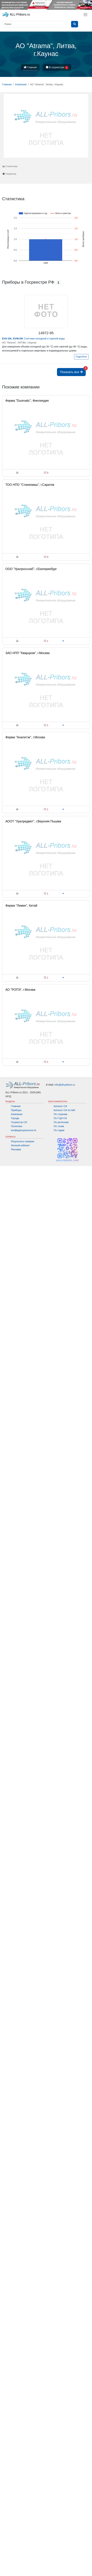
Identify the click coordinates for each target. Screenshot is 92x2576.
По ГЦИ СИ (60, 1118)
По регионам (61, 1122)
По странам (60, 1114)
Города (15, 1118)
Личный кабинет (20, 1145)
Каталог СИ (60, 1106)
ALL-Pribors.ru (16, 14)
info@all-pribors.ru (65, 1084)
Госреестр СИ (19, 1122)
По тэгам (59, 1126)
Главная (30, 67)
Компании (16, 1114)
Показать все (73, 371)
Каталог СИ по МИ (64, 1110)
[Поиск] (34, 24)
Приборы (16, 1110)
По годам (59, 1130)
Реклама (16, 1149)
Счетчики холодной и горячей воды (33, 338)
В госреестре (57, 67)
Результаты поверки (22, 1141)
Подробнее (81, 356)
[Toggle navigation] (85, 15)
